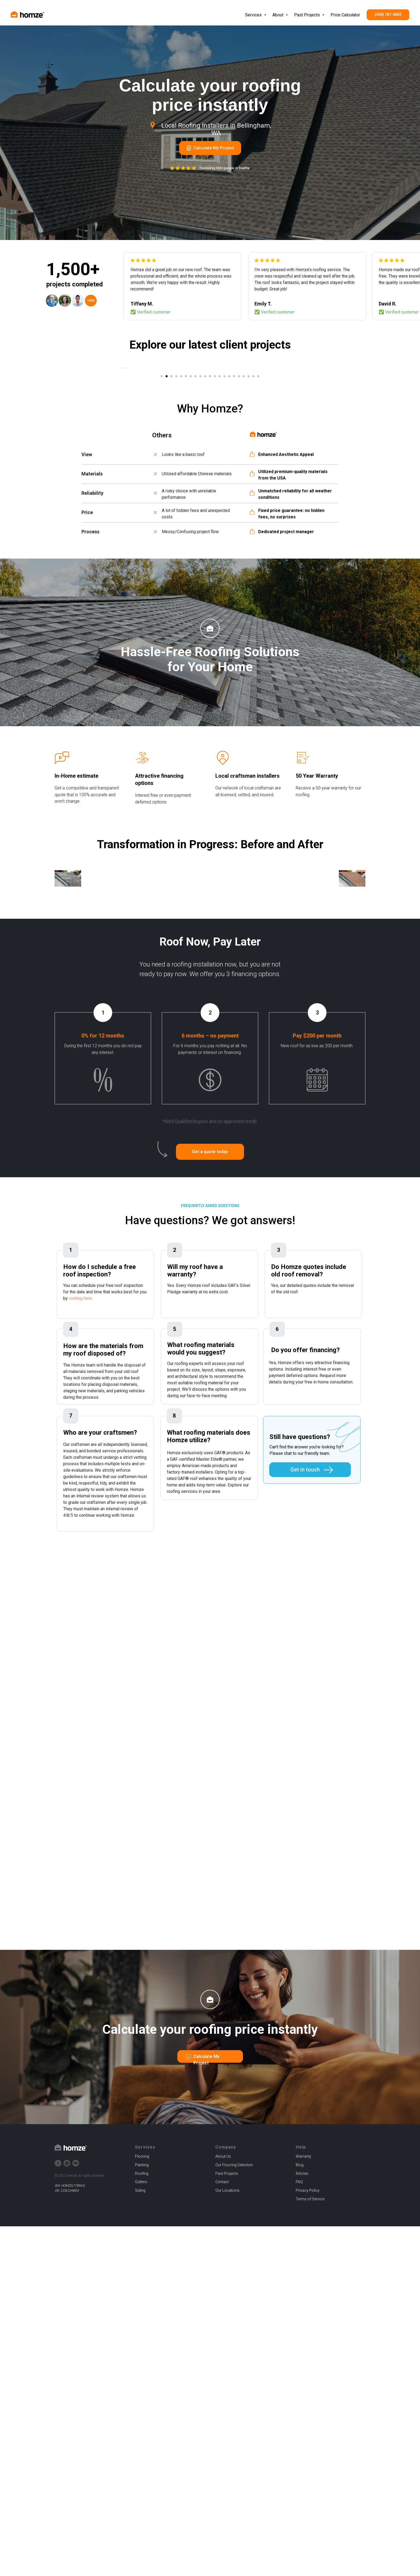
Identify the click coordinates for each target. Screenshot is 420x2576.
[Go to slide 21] (258, 550)
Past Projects (307, 14)
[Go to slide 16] (234, 550)
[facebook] (58, 2513)
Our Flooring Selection (234, 2515)
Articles (302, 2523)
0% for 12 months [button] (102, 1385)
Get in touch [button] (305, 1819)
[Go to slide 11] (210, 550)
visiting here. (81, 1648)
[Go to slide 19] (249, 550)
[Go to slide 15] (229, 550)
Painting (142, 2515)
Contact (222, 2532)
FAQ (299, 2532)
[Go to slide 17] (239, 550)
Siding (140, 2540)
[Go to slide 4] (176, 550)
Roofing (141, 2523)
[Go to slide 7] (191, 550)
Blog (299, 2515)
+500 (91, 300)
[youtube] (75, 2513)
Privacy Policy (308, 2540)
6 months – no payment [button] (210, 1385)
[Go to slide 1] (162, 550)
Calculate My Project (213, 147)
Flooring (142, 2506)
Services (254, 14)
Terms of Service (310, 2549)
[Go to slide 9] (200, 550)
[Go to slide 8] (195, 550)
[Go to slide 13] (220, 550)
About (278, 14)
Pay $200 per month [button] (317, 1385)
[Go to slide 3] (171, 550)
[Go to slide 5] (181, 550)
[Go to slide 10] (205, 550)
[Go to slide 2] (167, 550)
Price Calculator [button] (345, 14)
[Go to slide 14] (224, 550)
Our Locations (227, 2540)
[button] (210, 1502)
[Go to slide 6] (186, 550)
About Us (223, 2506)
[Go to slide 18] (244, 550)
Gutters (141, 2532)
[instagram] (66, 2513)
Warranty (303, 2506)
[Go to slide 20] (253, 550)
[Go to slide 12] (215, 550)
